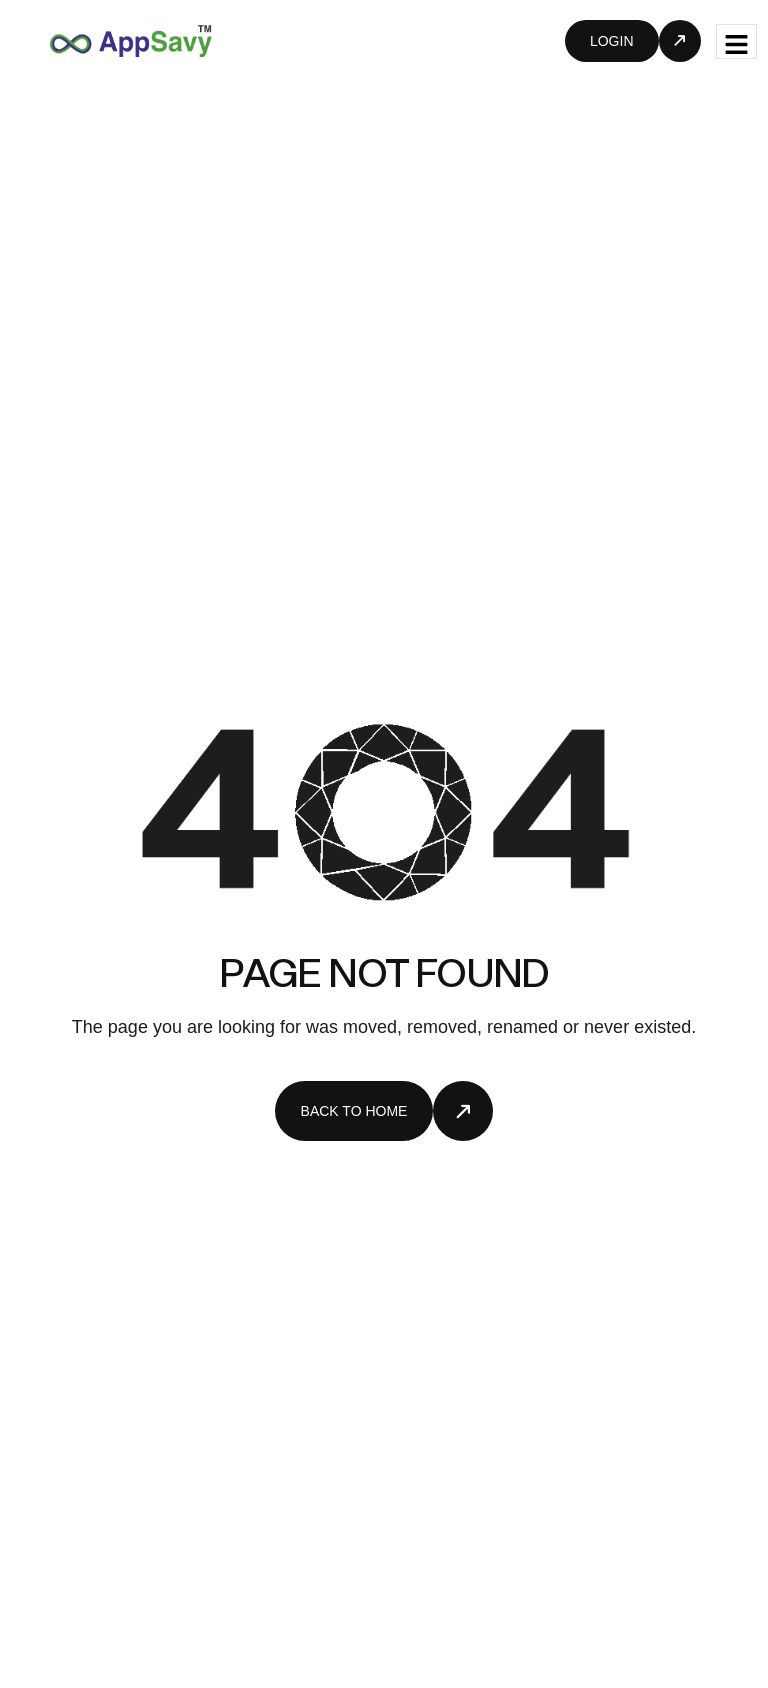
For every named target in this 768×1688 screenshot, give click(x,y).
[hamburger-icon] (736, 41)
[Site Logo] (131, 40)
